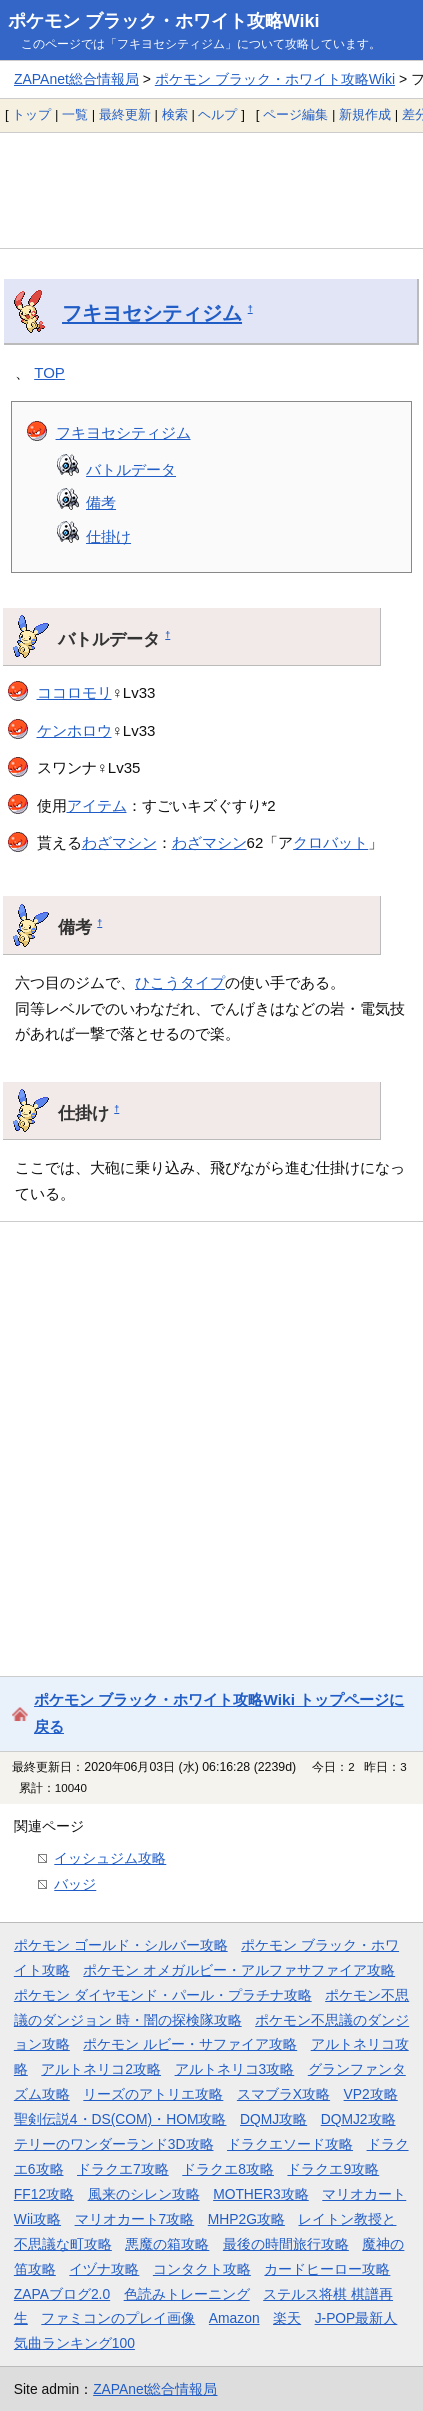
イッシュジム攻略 (110, 1858)
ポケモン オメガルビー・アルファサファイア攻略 (239, 1970)
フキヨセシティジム (152, 313)
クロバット (330, 842)
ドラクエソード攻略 (290, 2144)
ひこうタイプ (180, 982)
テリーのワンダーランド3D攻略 (114, 2144)
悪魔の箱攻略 (167, 2244)
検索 (175, 114)
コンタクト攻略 (202, 2269)
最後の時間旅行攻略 (286, 2244)
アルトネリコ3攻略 (235, 2069)
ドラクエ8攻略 (228, 2169)
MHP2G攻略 (246, 2219)
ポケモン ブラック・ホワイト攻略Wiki (164, 21)
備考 (101, 502)
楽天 (287, 2318)
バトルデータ (131, 469)
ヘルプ (217, 114)
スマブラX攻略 (283, 2094)
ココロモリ (74, 692)
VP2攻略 (371, 2094)
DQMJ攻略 (273, 2119)
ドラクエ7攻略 (123, 2169)
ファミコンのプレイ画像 (118, 2318)
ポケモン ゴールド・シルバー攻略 (121, 1945)
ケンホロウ (74, 730)
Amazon (234, 2318)
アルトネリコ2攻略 (101, 2069)
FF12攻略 (44, 2194)
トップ (31, 114)
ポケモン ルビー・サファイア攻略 (190, 2044)
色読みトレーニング (187, 2294)
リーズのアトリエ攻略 (153, 2094)
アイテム (97, 805)
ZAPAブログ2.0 (62, 2294)
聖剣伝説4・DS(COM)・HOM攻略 (120, 2119)
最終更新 (125, 114)
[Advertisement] (211, 190)
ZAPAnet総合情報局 (76, 79)
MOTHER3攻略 (261, 2194)
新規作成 (365, 114)
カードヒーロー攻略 (327, 2269)
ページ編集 (295, 114)
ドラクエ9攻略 (333, 2169)
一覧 (75, 114)
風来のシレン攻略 (144, 2194)
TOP (49, 372)
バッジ (75, 1884)
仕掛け (108, 536)
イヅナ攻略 (104, 2269)
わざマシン (119, 842)
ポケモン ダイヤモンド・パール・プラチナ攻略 (163, 1995)
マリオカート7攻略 (135, 2219)
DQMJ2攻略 (358, 2119)
